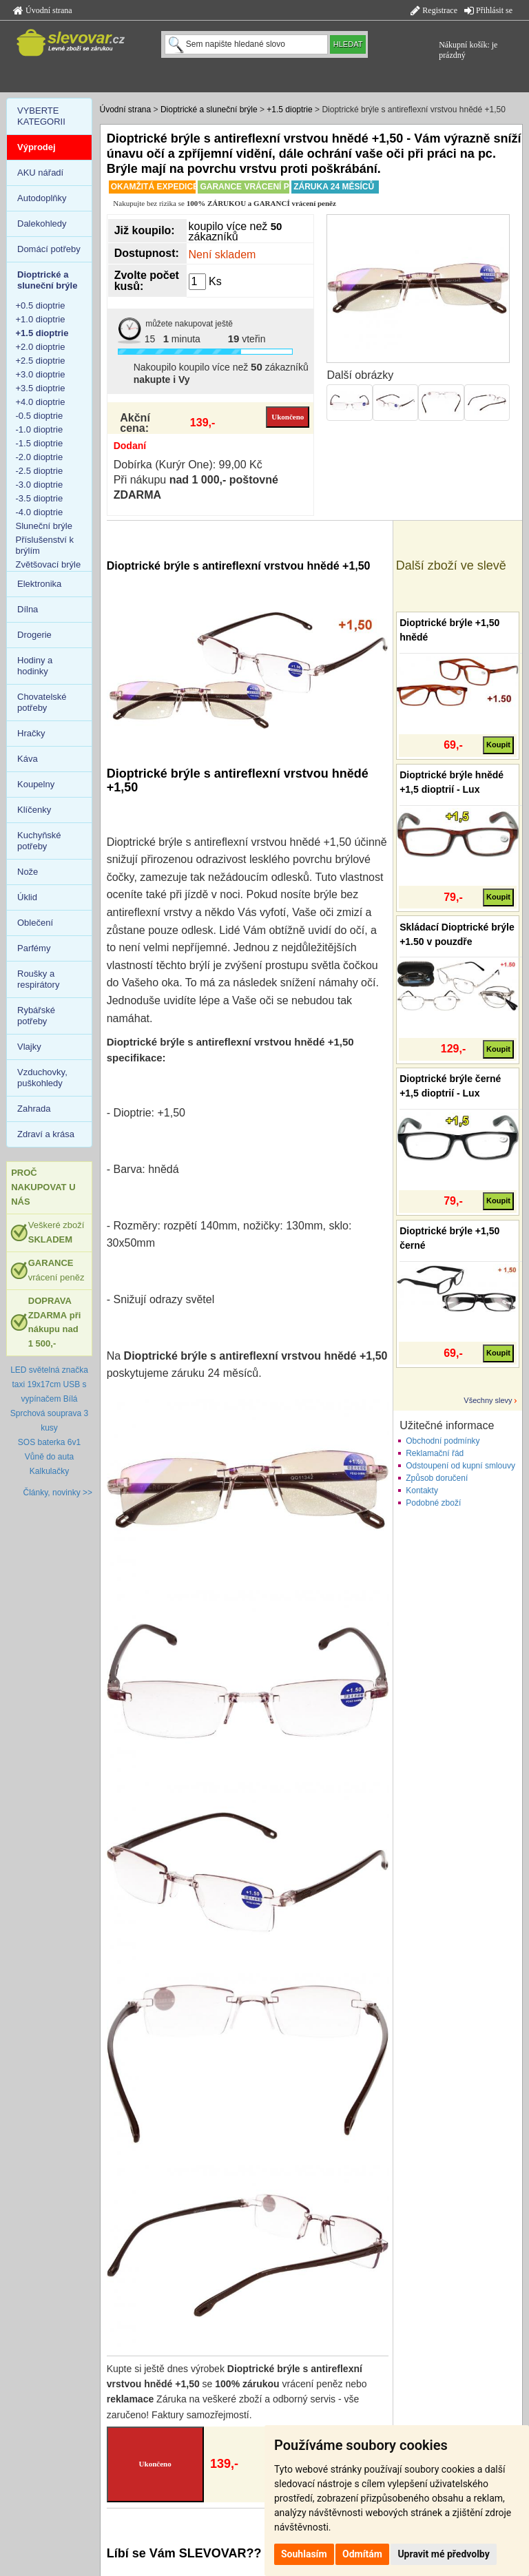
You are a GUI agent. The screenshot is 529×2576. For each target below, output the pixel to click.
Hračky (31, 733)
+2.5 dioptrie (40, 360)
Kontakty (422, 1490)
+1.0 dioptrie (40, 319)
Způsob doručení (437, 1478)
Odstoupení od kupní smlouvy (460, 1466)
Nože (27, 871)
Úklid (27, 897)
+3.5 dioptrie (40, 388)
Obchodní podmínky (442, 1441)
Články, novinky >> (58, 1492)
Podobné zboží (433, 1503)
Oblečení (35, 922)
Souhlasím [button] (304, 2553)
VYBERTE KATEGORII (41, 116)
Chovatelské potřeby (42, 702)
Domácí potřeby (49, 249)
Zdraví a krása (45, 1134)
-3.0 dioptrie (39, 484)
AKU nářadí (40, 172)
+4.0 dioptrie (40, 402)
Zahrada (33, 1108)
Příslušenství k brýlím (45, 545)
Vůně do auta (49, 1457)
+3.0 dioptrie (40, 374)
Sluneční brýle (44, 526)
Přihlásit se (488, 10)
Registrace (434, 10)
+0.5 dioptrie (40, 305)
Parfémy (33, 948)
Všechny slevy (488, 1400)
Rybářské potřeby (36, 1015)
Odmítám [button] (362, 2553)
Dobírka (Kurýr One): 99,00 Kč (188, 464)
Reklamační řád (435, 1453)
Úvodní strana (42, 10)
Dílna (27, 609)
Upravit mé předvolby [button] (443, 2553)
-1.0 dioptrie (39, 429)
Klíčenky (34, 809)
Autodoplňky (42, 198)
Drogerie (34, 635)
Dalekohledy (42, 223)
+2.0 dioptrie (40, 347)
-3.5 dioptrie (39, 498)
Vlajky (29, 1046)
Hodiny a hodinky (34, 665)
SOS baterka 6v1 (49, 1442)
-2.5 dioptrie (39, 471)
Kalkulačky (49, 1471)
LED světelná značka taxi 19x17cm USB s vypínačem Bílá (49, 1384)
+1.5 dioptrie (289, 109)
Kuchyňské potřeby (39, 840)
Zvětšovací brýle (48, 564)
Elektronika (39, 584)
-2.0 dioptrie (39, 457)
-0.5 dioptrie (39, 416)
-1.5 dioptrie (39, 443)
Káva (27, 759)
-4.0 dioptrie (39, 512)
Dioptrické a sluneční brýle (209, 109)
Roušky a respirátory (38, 979)
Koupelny (35, 784)
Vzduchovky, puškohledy (42, 1077)
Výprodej (36, 147)
